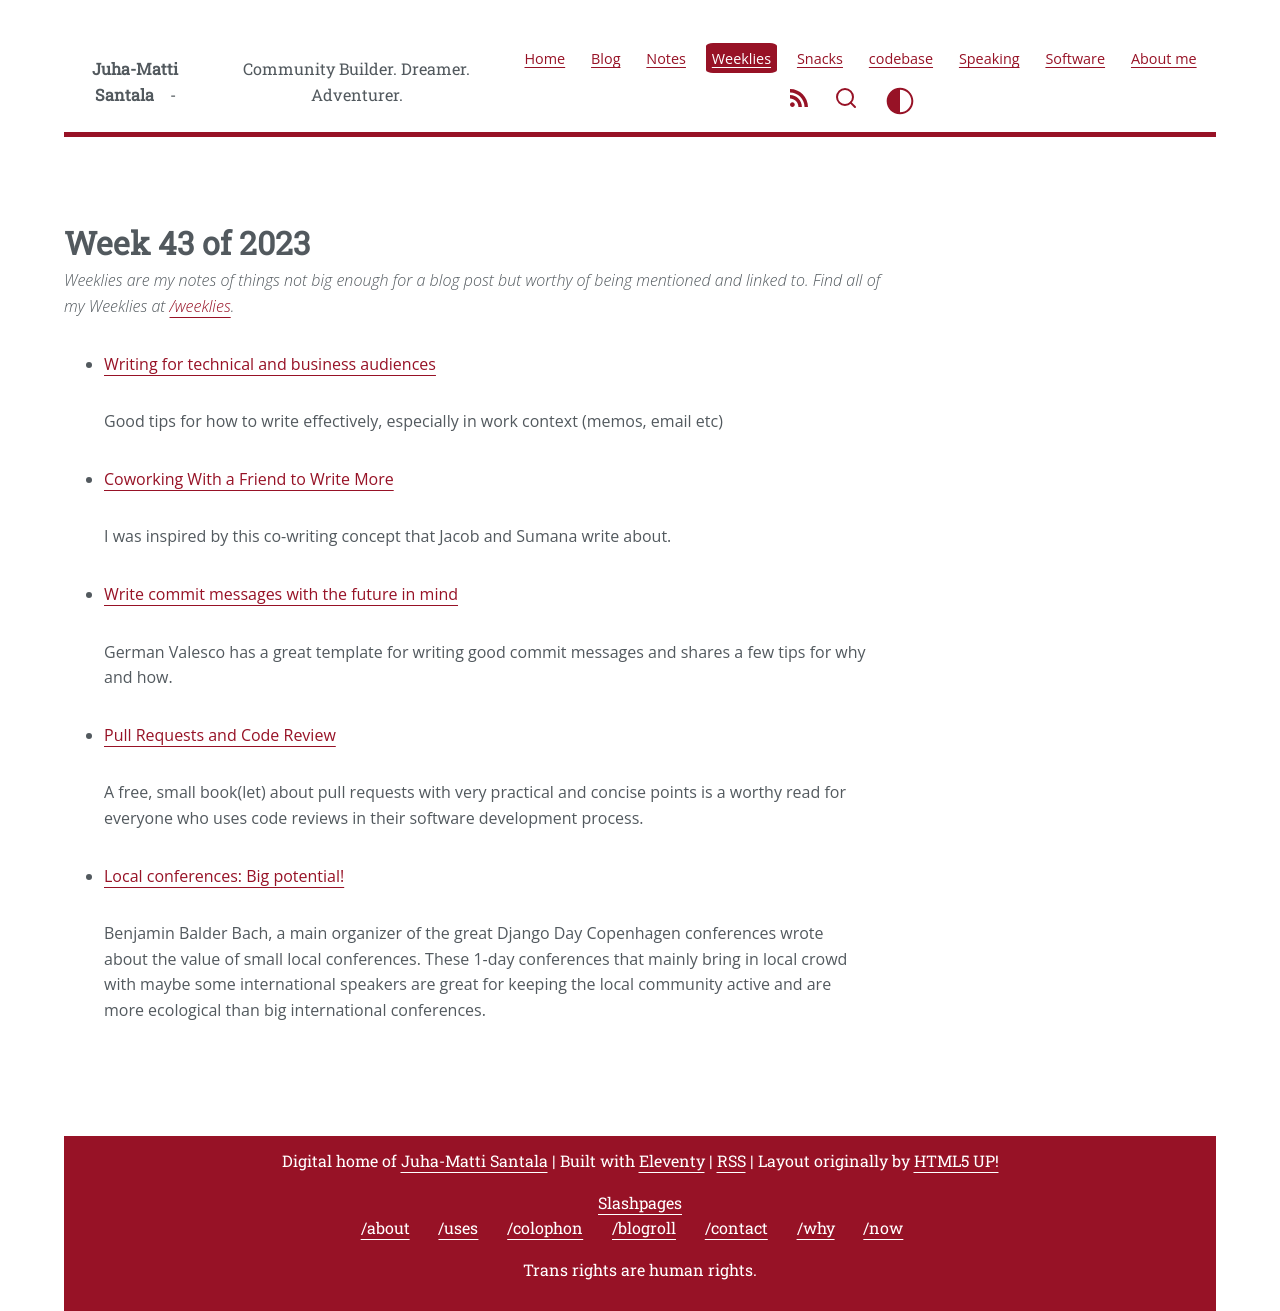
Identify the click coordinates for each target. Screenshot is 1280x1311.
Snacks (820, 57)
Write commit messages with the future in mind (281, 594)
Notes (666, 57)
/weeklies (200, 306)
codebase (901, 57)
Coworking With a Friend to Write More (249, 479)
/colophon (545, 1227)
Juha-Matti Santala (135, 81)
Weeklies (741, 57)
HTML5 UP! (956, 1160)
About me (1164, 57)
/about (385, 1227)
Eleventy (672, 1160)
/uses (458, 1227)
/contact (736, 1227)
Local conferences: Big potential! (224, 876)
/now (883, 1227)
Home (545, 57)
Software (1075, 57)
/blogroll (644, 1227)
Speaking (989, 57)
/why (816, 1227)
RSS (731, 1160)
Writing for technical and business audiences (270, 364)
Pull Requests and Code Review (220, 735)
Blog (605, 57)
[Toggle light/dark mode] (900, 101)
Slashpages (640, 1202)
